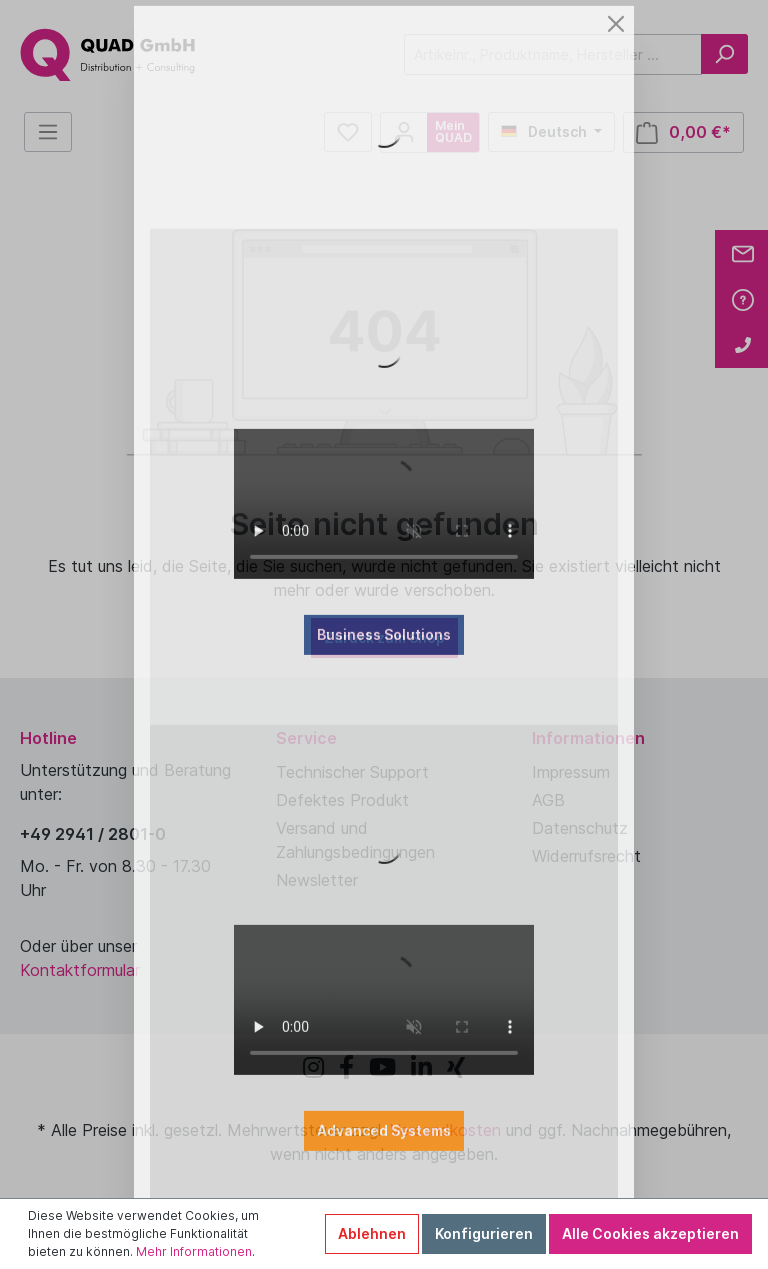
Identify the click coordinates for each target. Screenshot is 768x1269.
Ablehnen (372, 1233)
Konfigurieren (484, 1233)
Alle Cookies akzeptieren (650, 1233)
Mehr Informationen (194, 1251)
